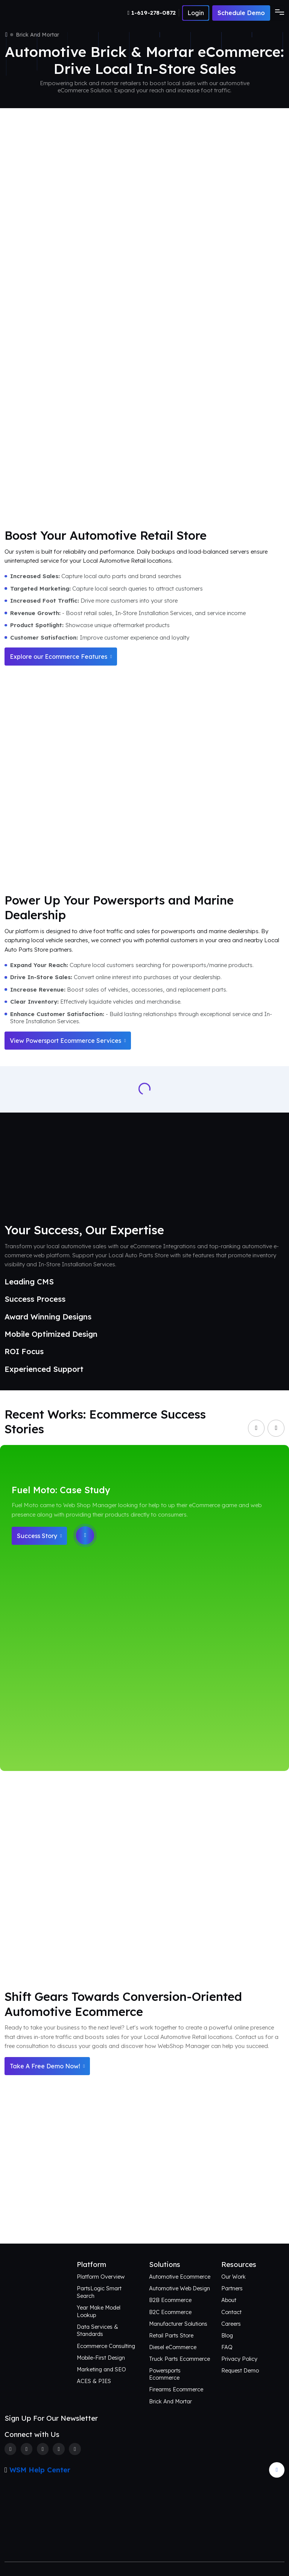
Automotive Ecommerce (179, 2276)
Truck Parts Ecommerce (179, 2358)
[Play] (85, 1535)
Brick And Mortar (170, 2401)
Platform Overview (101, 2276)
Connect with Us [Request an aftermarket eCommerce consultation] (144, 2218)
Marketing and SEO (101, 2369)
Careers (231, 2323)
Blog (227, 2335)
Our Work (233, 2276)
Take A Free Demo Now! (47, 2066)
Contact (231, 2312)
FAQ (227, 2347)
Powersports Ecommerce (165, 2374)
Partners (232, 2288)
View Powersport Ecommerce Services (68, 1040)
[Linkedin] (58, 2449)
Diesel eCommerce (172, 2347)
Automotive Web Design (179, 2288)
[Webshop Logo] (41, 13)
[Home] (6, 34)
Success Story (39, 1536)
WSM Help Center (39, 2470)
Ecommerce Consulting (106, 2345)
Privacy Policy (239, 2358)
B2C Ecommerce (170, 2312)
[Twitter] (26, 2449)
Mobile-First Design (101, 2357)
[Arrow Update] (276, 2470)
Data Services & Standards (97, 2330)
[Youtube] (75, 2449)
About (228, 2300)
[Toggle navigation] (277, 12)
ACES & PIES (94, 2381)
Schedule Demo (241, 13)
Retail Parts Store (171, 2335)
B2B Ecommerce (170, 2300)
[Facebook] (10, 2449)
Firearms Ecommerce (176, 2389)
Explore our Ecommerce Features (61, 656)
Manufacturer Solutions (178, 2323)
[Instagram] (43, 2449)
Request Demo (240, 2370)
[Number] (153, 13)
